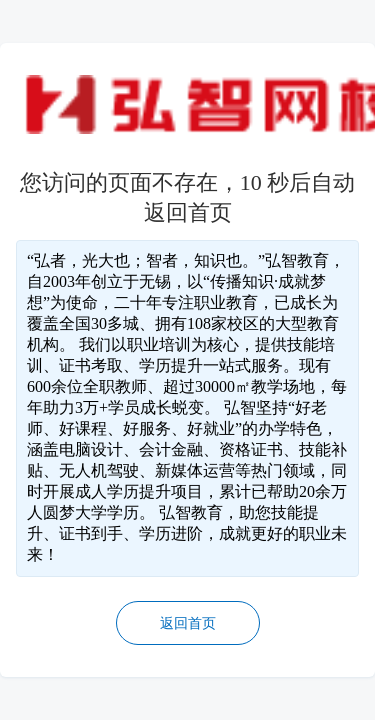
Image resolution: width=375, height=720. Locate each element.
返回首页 (188, 623)
